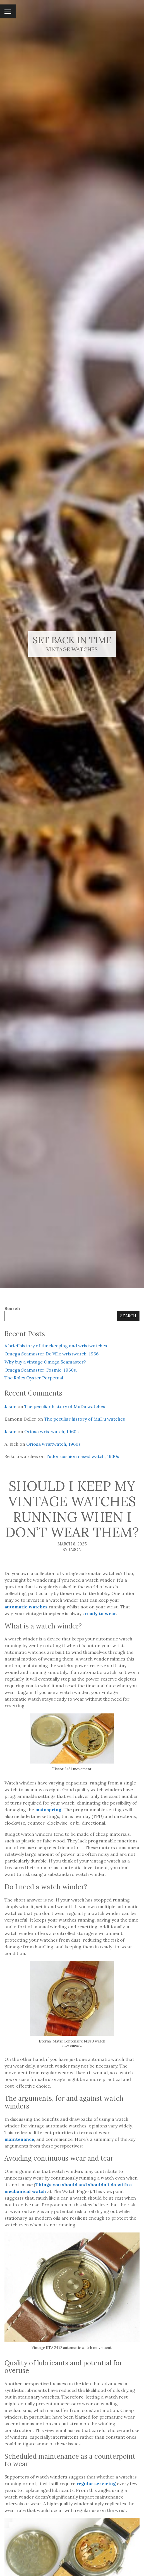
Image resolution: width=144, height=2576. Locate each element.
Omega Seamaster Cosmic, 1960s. (40, 1370)
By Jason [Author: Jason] (72, 1549)
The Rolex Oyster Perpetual (33, 1377)
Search (12, 1308)
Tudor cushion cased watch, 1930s (82, 1456)
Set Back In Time (72, 640)
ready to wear (100, 1613)
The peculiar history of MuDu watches (64, 1406)
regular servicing (96, 2483)
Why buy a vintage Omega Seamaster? (45, 1362)
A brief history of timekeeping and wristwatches (55, 1345)
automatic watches (25, 1607)
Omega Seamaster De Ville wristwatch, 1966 (51, 1354)
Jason (10, 1406)
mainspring (48, 1809)
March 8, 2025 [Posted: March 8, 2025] (72, 1544)
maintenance (19, 2139)
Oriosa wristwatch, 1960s (51, 1431)
